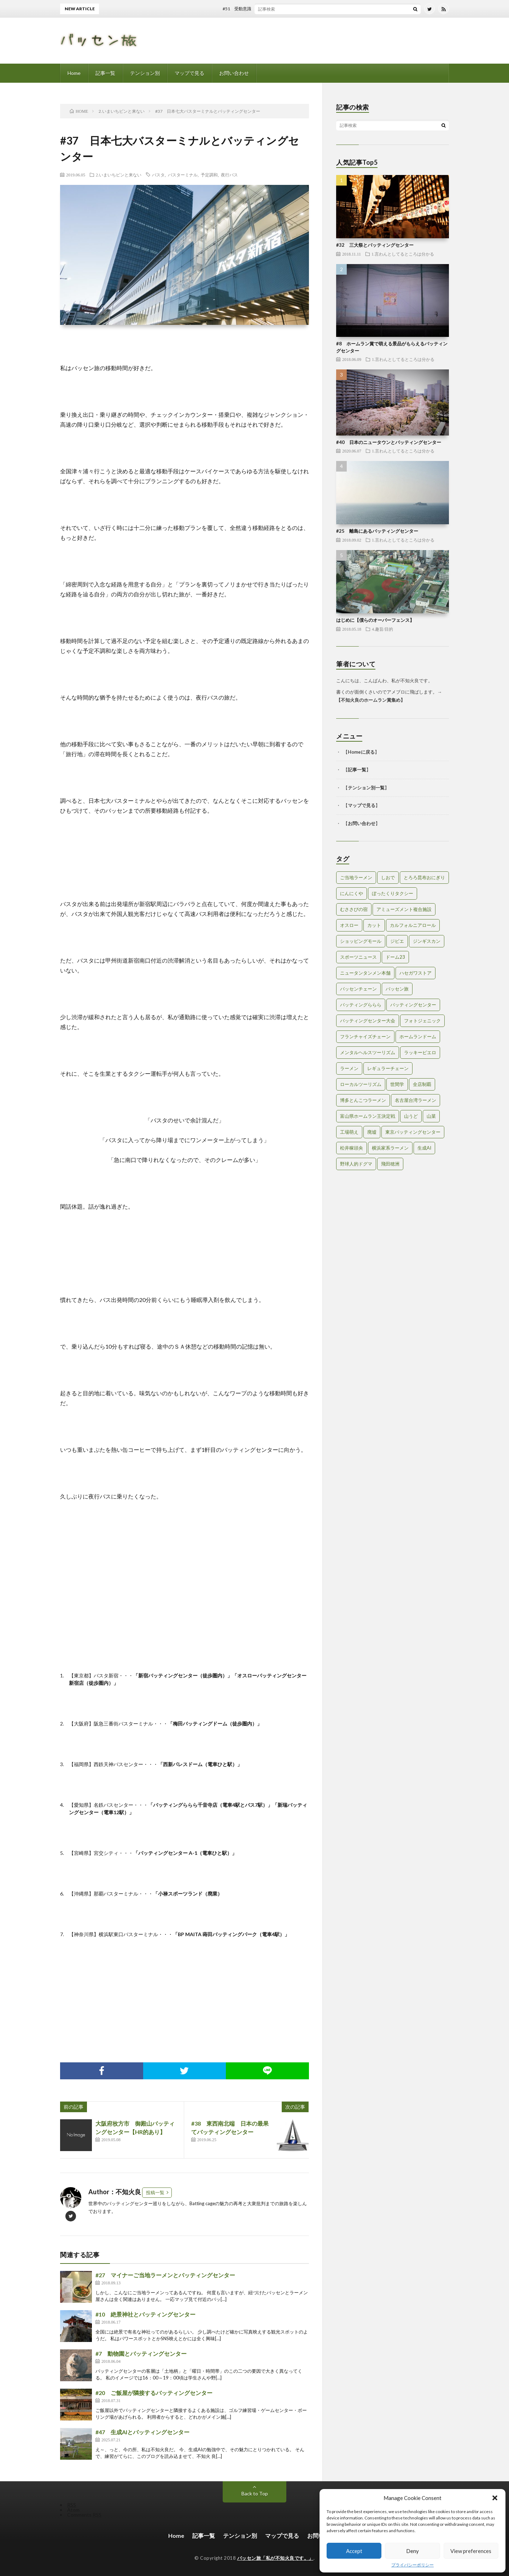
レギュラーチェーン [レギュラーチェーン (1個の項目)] (388, 1068)
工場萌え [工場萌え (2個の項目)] (349, 1132)
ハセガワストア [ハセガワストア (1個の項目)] (415, 973)
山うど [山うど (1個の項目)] (411, 1116)
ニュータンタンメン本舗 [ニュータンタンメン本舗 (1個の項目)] (365, 973)
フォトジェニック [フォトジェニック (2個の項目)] (422, 1020)
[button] (494, 2497)
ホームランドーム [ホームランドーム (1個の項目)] (417, 1036)
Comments (84, 2515)
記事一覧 (105, 73)
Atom (73, 2510)
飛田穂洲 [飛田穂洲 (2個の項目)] (390, 1164)
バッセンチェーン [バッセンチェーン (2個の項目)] (358, 989)
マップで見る (189, 73)
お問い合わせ (234, 73)
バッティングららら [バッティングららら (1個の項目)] (360, 1004)
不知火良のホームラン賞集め (370, 700)
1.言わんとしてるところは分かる (402, 254)
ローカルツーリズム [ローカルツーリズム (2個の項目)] (360, 1084)
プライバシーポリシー (412, 2565)
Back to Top (254, 2493)
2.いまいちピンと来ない (118, 175)
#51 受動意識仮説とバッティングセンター (274, 8)
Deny (412, 2551)
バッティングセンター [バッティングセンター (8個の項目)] (413, 1004)
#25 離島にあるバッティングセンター (377, 531)
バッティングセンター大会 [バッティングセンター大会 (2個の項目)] (367, 1020)
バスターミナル (183, 175)
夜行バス (229, 175)
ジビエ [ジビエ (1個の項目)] (397, 941)
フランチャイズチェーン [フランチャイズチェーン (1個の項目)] (365, 1036)
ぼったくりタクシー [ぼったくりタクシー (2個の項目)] (392, 893)
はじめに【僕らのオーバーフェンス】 (375, 620)
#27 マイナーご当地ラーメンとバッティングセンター (165, 2275)
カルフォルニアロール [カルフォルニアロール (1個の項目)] (413, 925)
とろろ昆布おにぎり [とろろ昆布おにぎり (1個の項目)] (424, 877)
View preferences (470, 2551)
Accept (354, 2551)
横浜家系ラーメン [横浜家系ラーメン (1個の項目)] (390, 1148)
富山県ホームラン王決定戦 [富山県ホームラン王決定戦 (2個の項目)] (367, 1116)
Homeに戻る (361, 752)
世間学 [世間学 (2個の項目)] (397, 1084)
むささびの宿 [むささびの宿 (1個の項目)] (354, 909)
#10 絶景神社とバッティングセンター (145, 2314)
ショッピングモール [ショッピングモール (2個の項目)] (360, 941)
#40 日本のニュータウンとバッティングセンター (388, 442)
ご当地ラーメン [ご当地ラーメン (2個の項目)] (356, 877)
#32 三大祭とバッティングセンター (375, 245)
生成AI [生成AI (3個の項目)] (424, 1148)
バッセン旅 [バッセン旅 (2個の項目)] (397, 989)
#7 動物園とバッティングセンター (141, 2353)
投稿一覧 (155, 2192)
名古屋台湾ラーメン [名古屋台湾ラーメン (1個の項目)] (415, 1100)
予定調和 (209, 175)
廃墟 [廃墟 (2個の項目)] (371, 1132)
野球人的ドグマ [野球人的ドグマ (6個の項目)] (356, 1164)
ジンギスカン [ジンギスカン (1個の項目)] (426, 941)
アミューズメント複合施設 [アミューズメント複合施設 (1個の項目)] (404, 909)
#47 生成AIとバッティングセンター (142, 2432)
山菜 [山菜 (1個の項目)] (431, 1116)
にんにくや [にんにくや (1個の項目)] (351, 893)
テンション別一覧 (366, 787)
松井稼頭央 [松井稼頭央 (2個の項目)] (351, 1148)
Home (74, 73)
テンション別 (145, 73)
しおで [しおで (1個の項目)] (388, 877)
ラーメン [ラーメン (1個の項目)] (349, 1068)
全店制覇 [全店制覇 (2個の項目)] (422, 1084)
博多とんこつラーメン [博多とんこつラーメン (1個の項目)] (363, 1100)
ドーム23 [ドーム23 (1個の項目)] (395, 957)
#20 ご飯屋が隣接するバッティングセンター (153, 2392)
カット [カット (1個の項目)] (374, 925)
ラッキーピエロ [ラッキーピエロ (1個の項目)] (420, 1052)
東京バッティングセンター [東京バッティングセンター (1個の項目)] (412, 1132)
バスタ (158, 175)
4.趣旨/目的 (382, 629)
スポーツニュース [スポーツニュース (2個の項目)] (358, 957)
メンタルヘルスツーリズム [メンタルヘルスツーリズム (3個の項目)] (367, 1052)
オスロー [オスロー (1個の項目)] (349, 925)
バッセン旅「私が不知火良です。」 (275, 2558)
